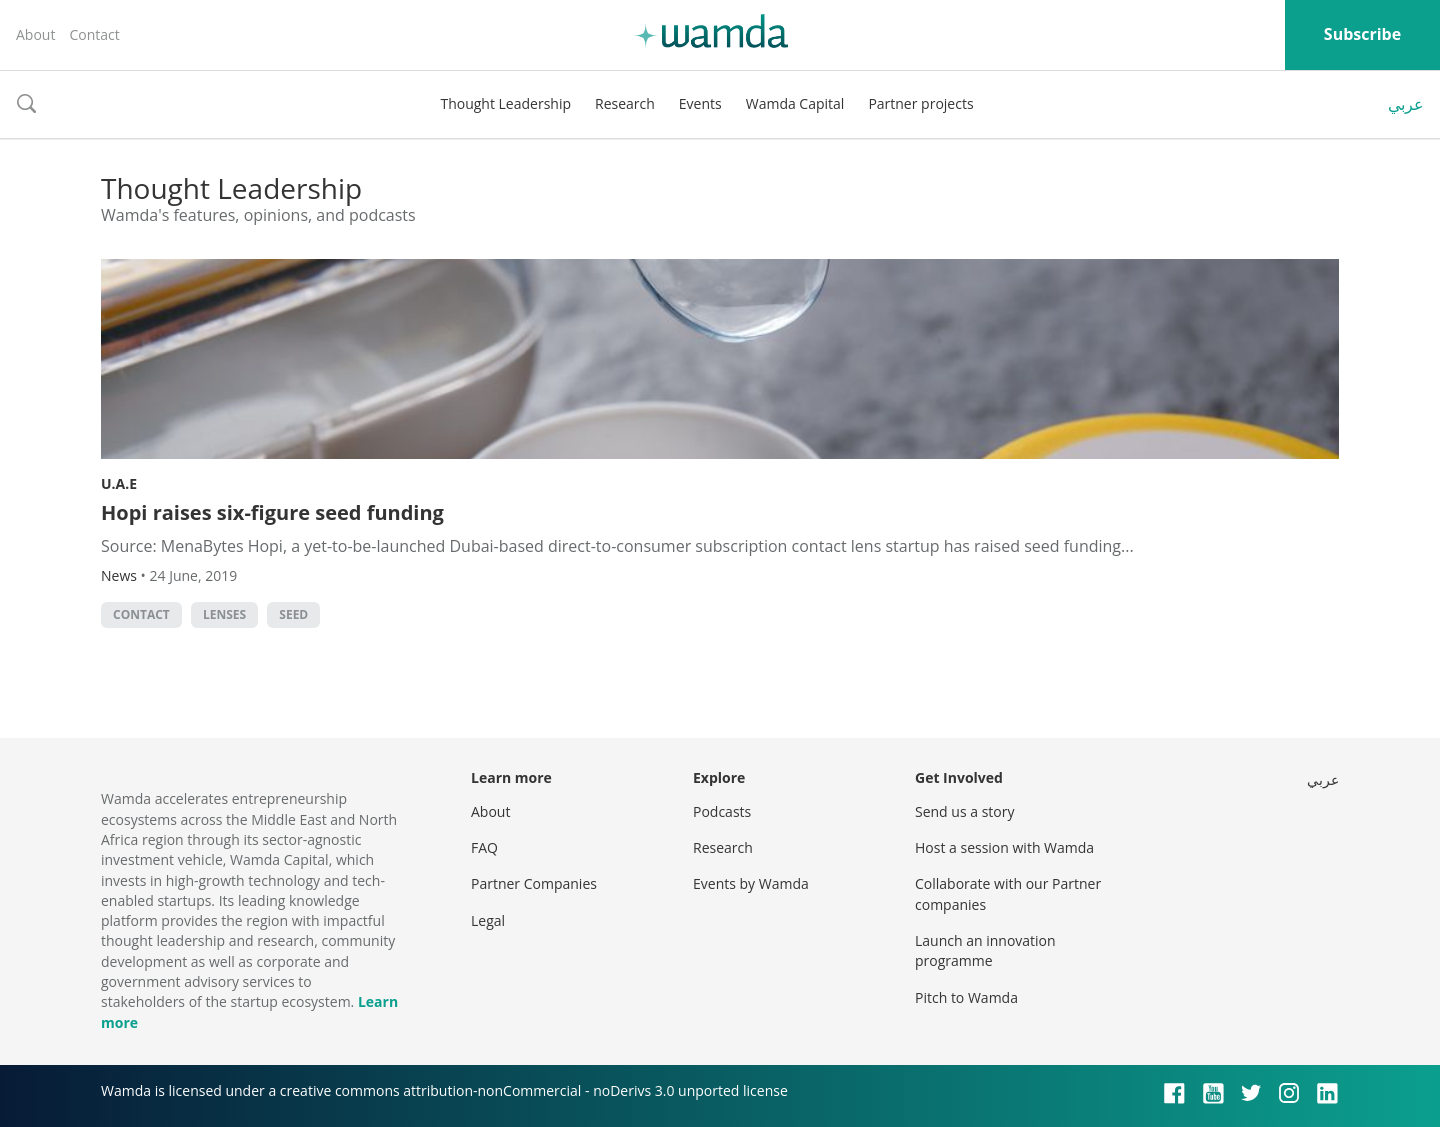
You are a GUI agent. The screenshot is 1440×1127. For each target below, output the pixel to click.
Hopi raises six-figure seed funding (272, 512)
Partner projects (920, 103)
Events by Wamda (751, 883)
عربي (1406, 104)
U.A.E (119, 483)
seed (293, 614)
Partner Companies (534, 883)
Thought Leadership (505, 103)
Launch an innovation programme (985, 950)
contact (141, 614)
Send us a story (964, 811)
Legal (488, 920)
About (35, 34)
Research (625, 103)
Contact (94, 34)
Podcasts (722, 811)
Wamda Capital (795, 103)
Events (700, 103)
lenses (224, 614)
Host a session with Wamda (1004, 847)
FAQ (484, 847)
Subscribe (1362, 34)
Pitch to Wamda (966, 997)
